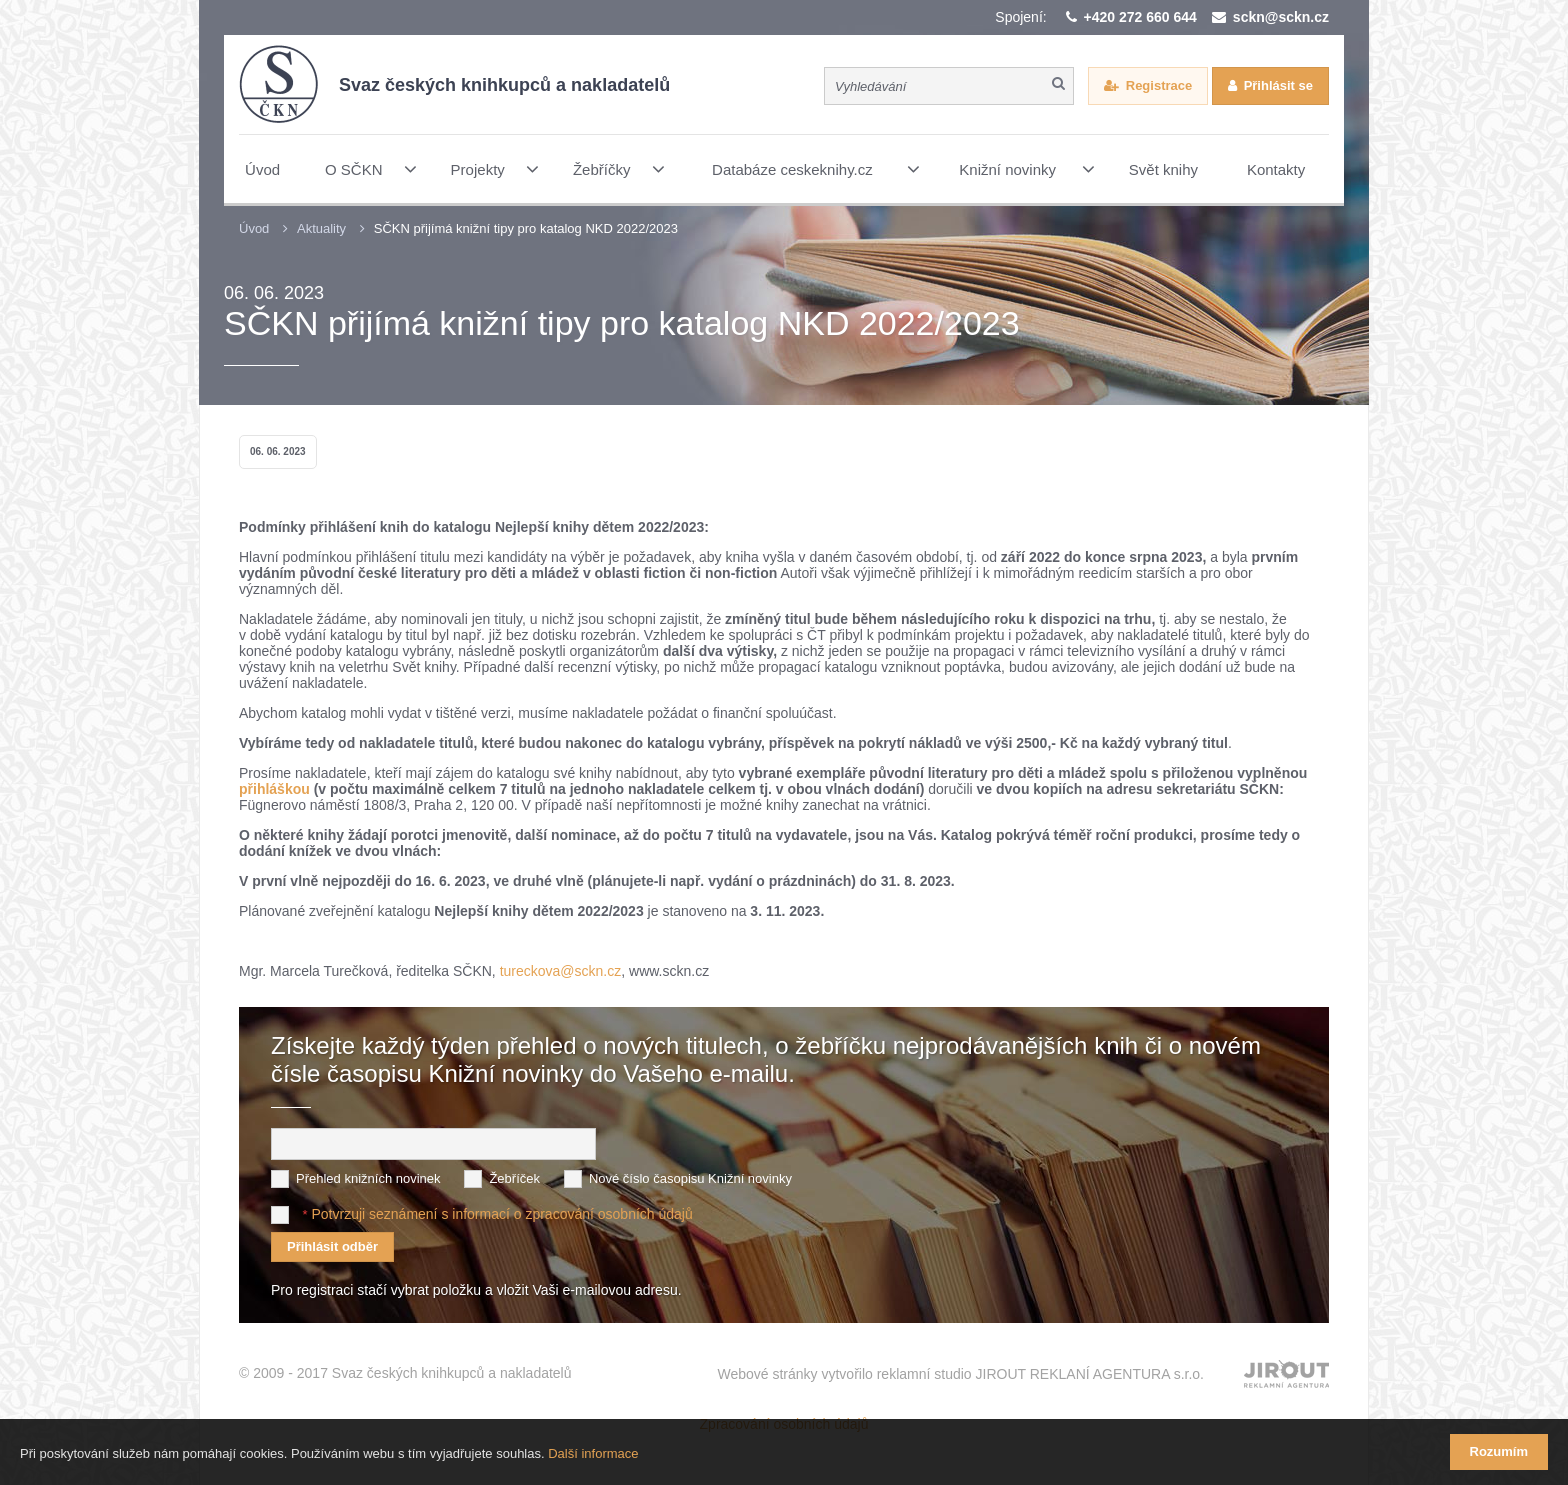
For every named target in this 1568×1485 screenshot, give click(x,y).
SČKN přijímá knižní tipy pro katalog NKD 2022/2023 (526, 228)
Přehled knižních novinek (368, 1178)
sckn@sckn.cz (1281, 17)
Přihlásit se (1278, 85)
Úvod (254, 228)
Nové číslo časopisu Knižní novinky (690, 1178)
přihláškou (276, 789)
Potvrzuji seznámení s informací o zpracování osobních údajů (501, 1214)
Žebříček (514, 1178)
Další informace (593, 1453)
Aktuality (321, 228)
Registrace (1159, 85)
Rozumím (1499, 1451)
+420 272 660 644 (1140, 17)
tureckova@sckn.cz (561, 971)
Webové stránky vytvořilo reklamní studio (960, 1374)
